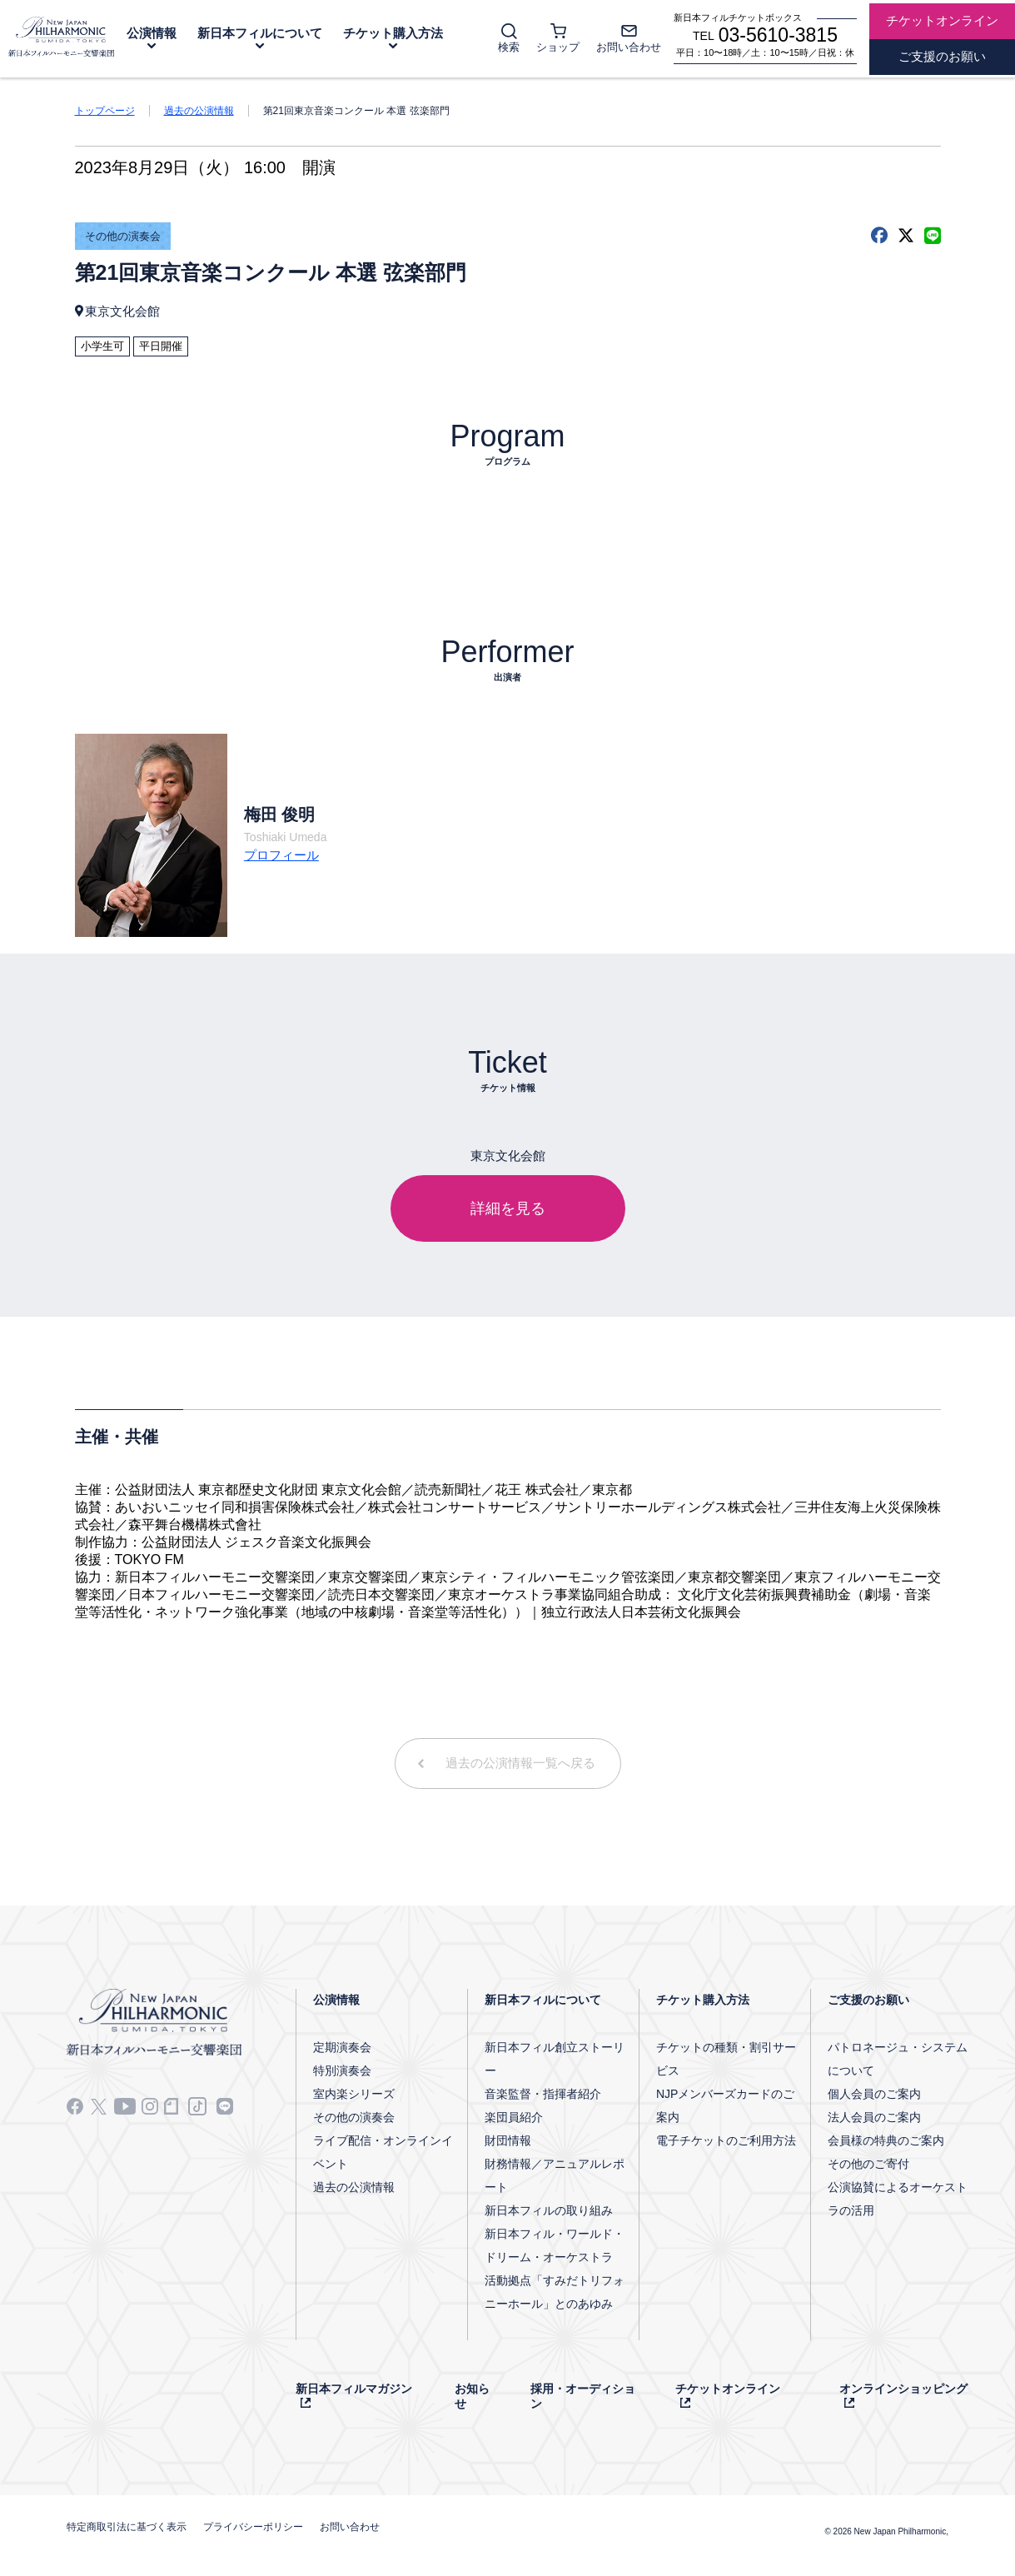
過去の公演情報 (199, 111)
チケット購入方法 (393, 33)
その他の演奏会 (123, 236)
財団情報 (508, 2140)
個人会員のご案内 (874, 2093)
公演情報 (152, 33)
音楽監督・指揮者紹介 (543, 2093)
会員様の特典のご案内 (886, 2140)
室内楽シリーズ (354, 2093)
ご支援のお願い (868, 1999)
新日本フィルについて (259, 33)
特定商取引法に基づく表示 (127, 2527)
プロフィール (281, 855)
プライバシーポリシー (253, 2527)
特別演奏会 (342, 2070)
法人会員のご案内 (874, 2117)
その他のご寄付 (868, 2163)
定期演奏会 (342, 2047)
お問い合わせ (350, 2527)
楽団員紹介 (514, 2117)
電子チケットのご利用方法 (726, 2140)
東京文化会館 (122, 311)
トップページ (105, 111)
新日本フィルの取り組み (549, 2210)
